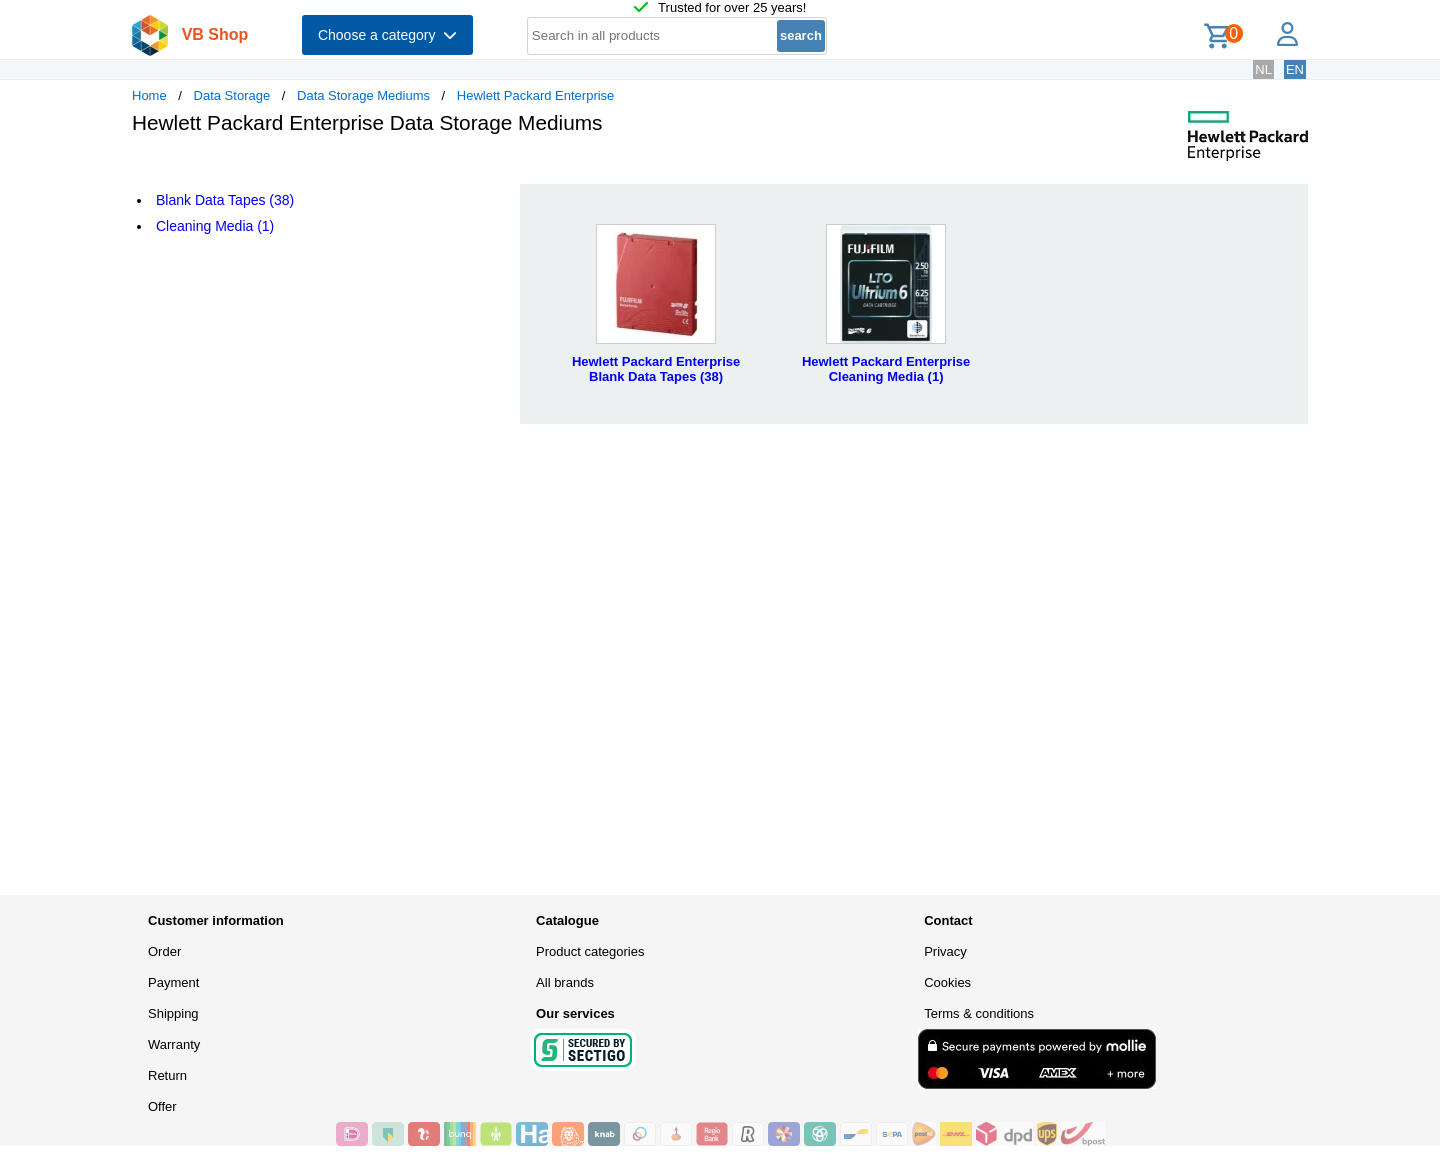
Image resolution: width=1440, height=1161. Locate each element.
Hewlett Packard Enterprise (536, 95)
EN (1295, 69)
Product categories (590, 951)
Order (164, 951)
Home (149, 95)
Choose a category (387, 35)
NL (1263, 69)
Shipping (173, 1013)
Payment (173, 982)
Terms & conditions (979, 1013)
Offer (162, 1106)
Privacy (945, 951)
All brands (565, 982)
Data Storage (232, 95)
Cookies (947, 982)
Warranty (174, 1044)
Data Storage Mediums (363, 95)
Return (167, 1075)
